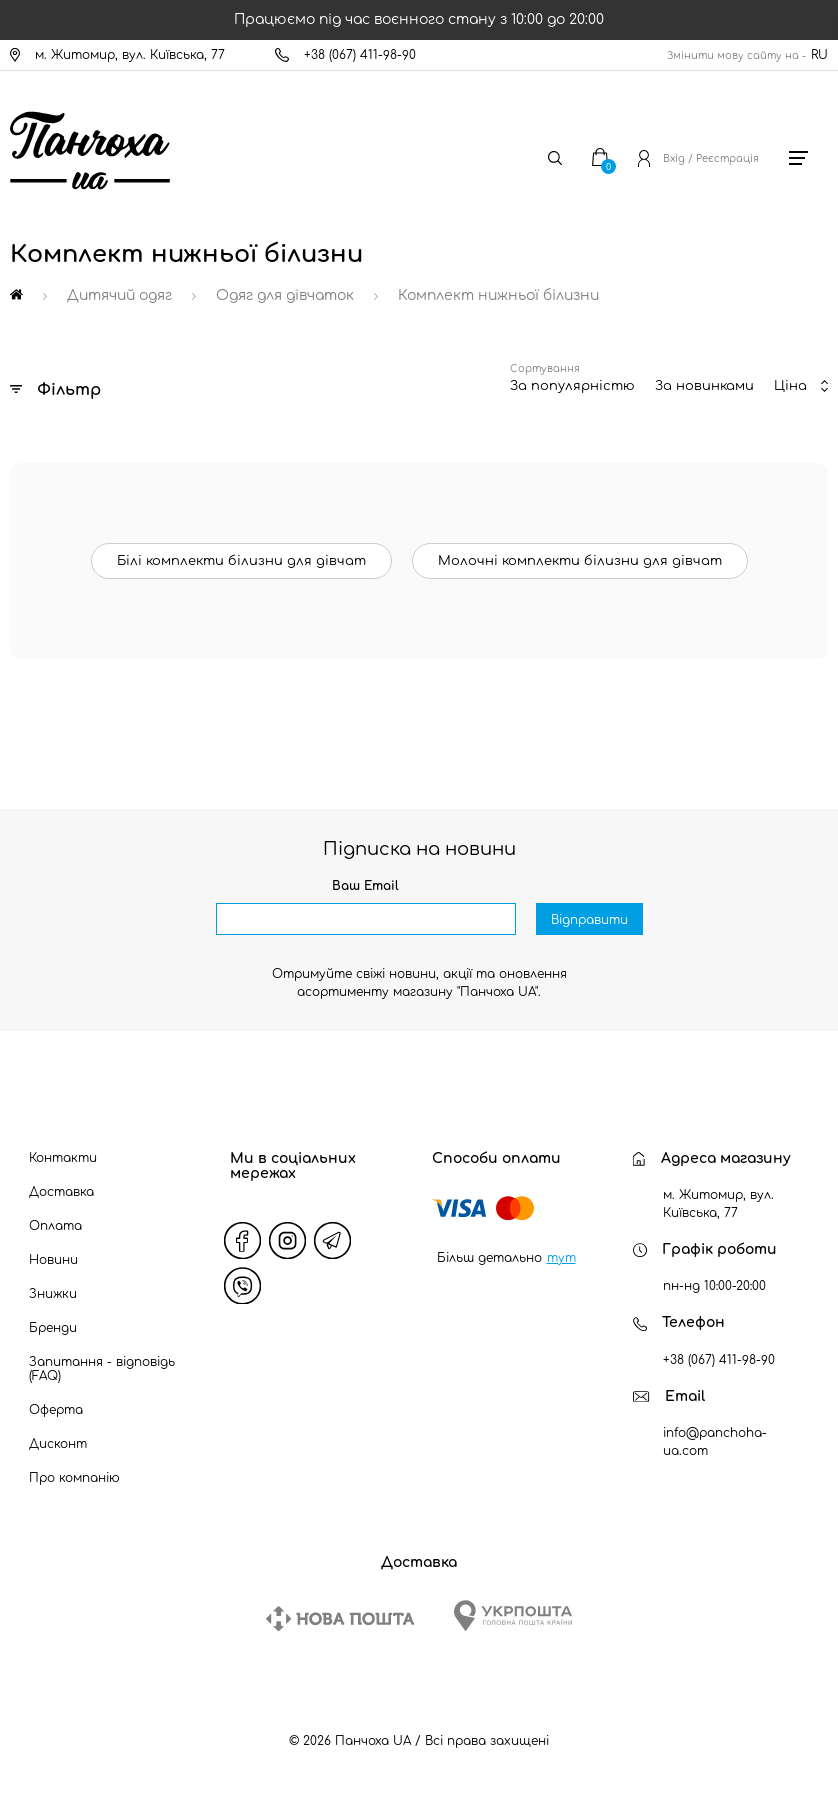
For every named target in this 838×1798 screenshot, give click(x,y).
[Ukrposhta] (513, 1615)
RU (819, 55)
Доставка (61, 1192)
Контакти (63, 1158)
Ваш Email (365, 886)
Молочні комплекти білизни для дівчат (580, 561)
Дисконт (58, 1444)
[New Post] (340, 1618)
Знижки (53, 1294)
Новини (53, 1260)
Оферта (56, 1410)
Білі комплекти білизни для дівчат (241, 561)
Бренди (53, 1328)
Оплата (55, 1226)
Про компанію (74, 1478)
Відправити (589, 920)
